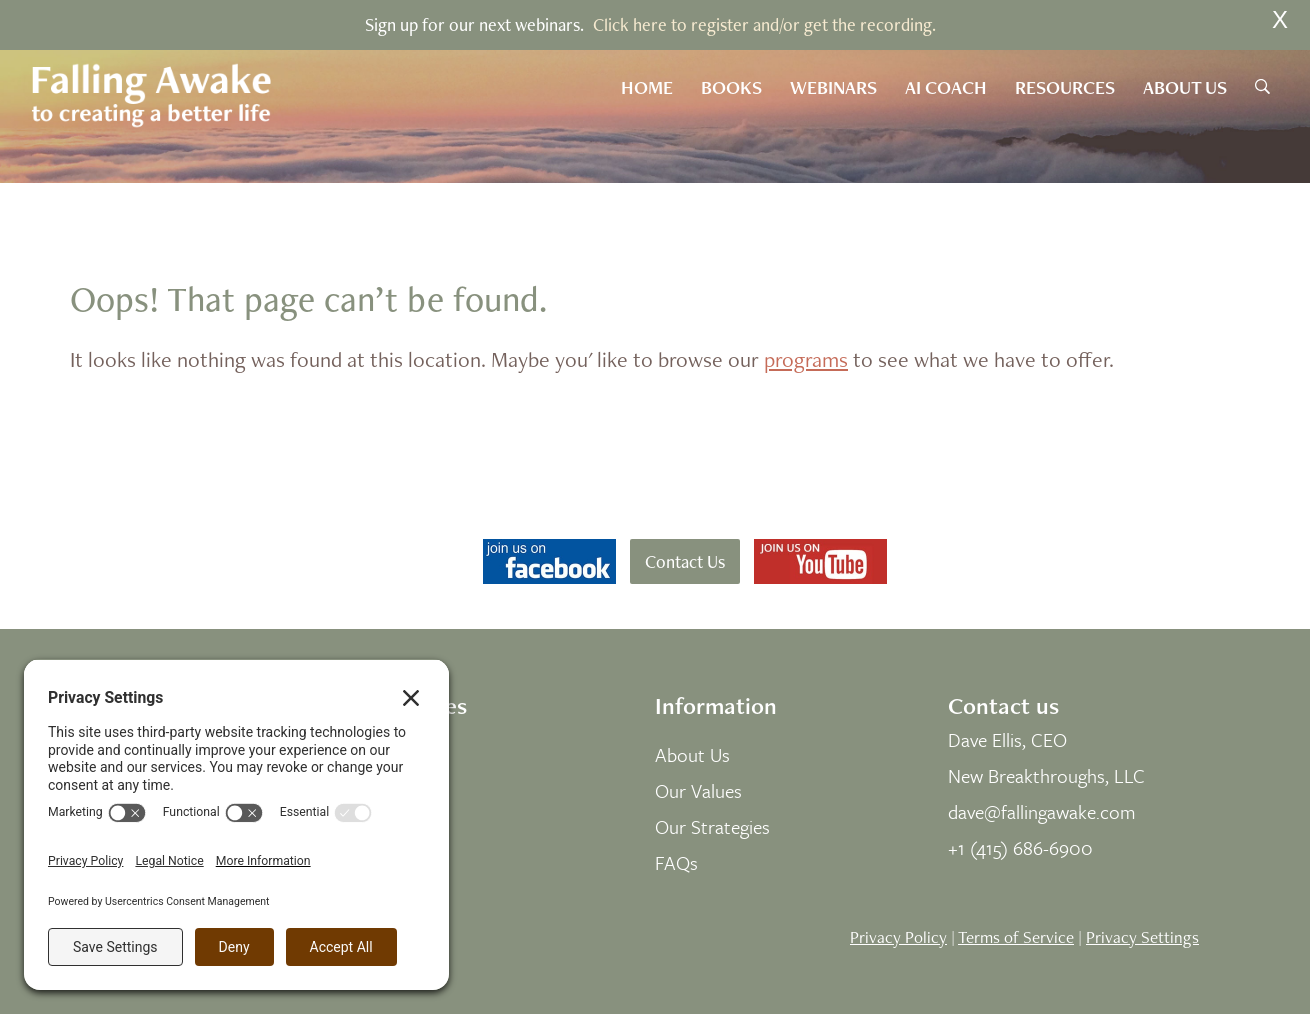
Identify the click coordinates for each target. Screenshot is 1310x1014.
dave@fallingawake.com (1042, 811)
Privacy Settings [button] (1142, 937)
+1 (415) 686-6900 (1020, 847)
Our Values (698, 790)
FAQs (676, 862)
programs (806, 359)
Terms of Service (1016, 937)
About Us (1185, 87)
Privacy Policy (898, 937)
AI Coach (946, 87)
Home (647, 87)
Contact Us (685, 561)
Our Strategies (712, 826)
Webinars (833, 87)
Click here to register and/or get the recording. (764, 25)
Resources (1065, 87)
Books (731, 87)
